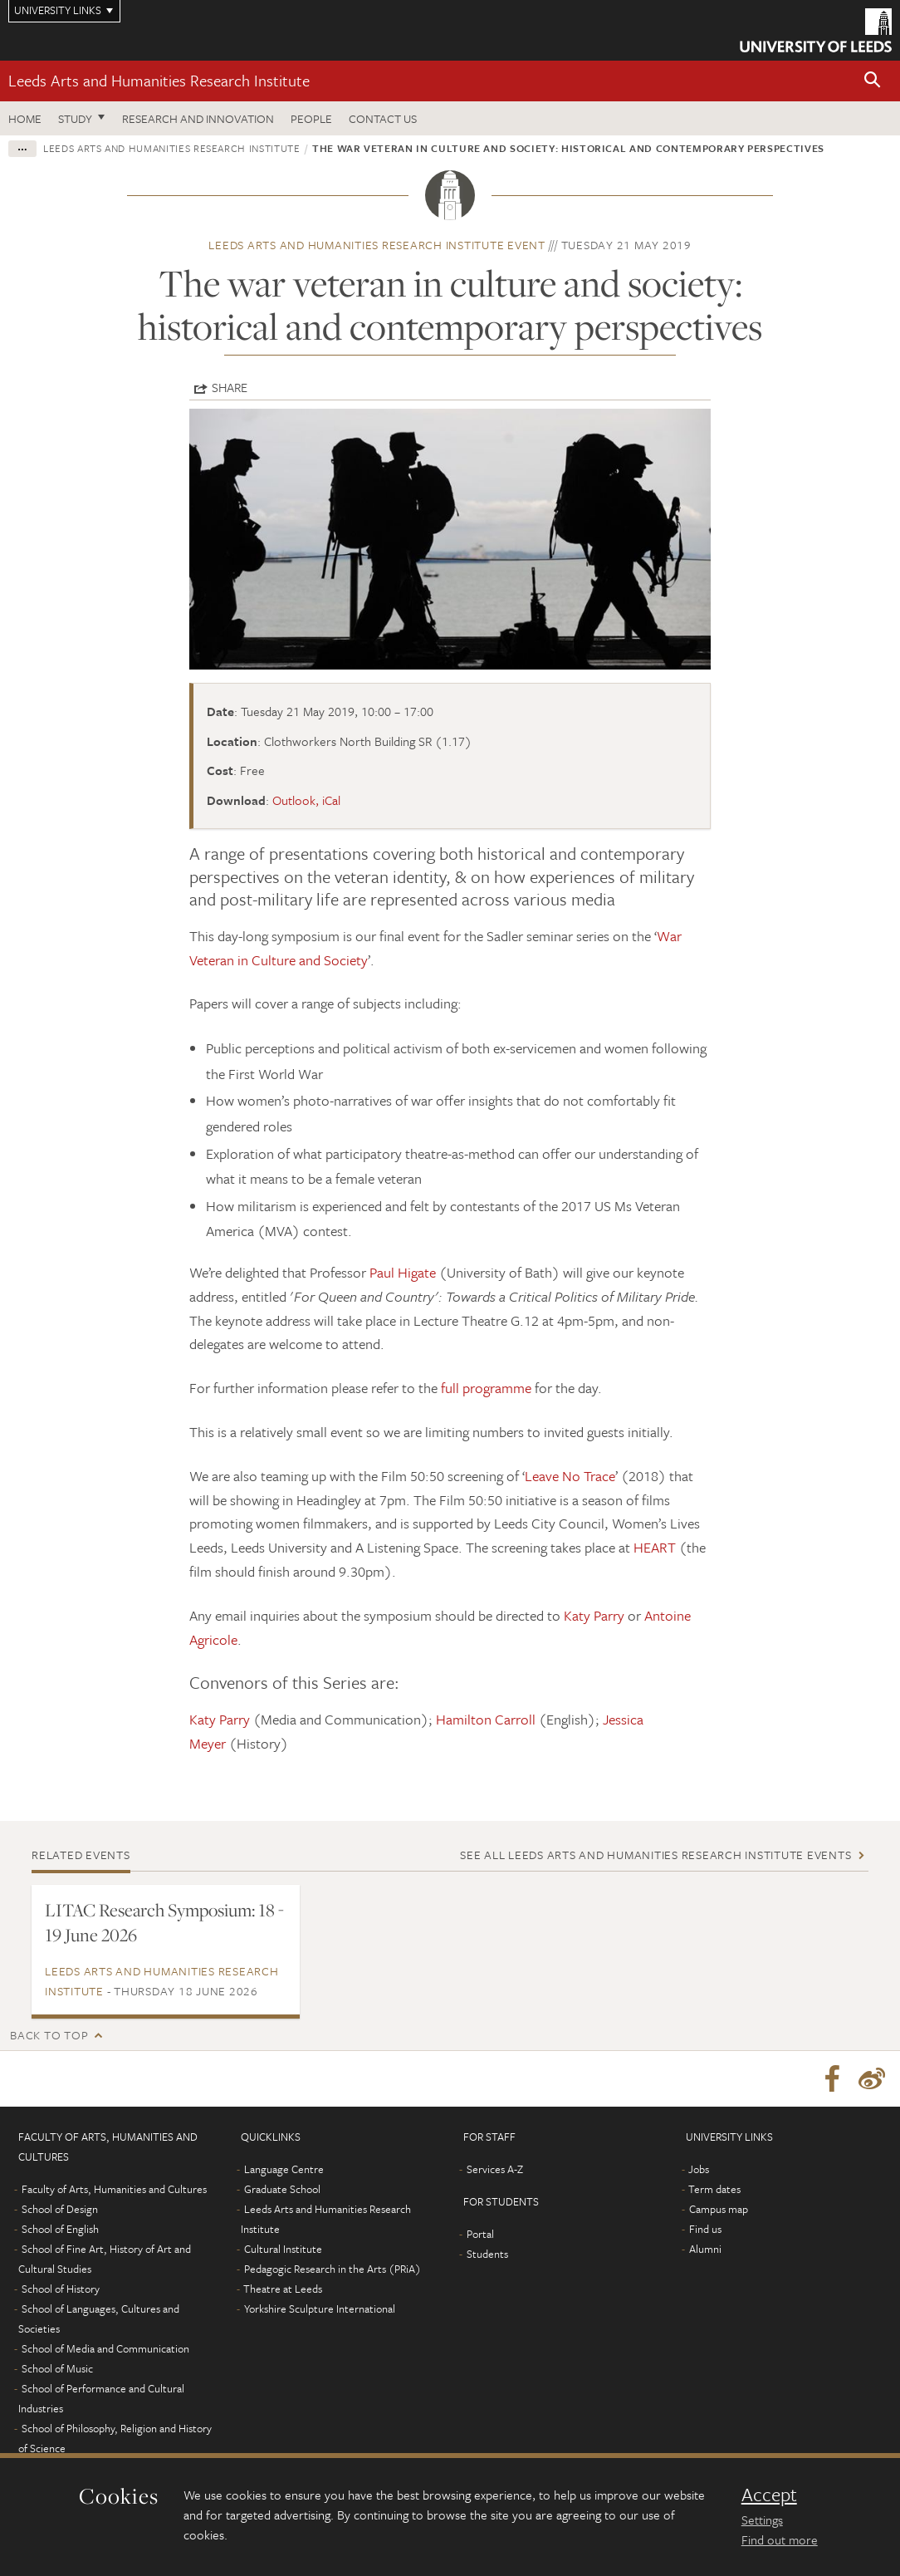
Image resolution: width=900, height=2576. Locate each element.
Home (25, 118)
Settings (762, 2519)
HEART (654, 1547)
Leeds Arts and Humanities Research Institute (159, 80)
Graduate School (282, 2191)
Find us (705, 2231)
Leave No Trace (570, 1475)
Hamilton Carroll (487, 1719)
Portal (480, 2236)
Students (487, 2256)
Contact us (383, 118)
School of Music (57, 2371)
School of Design (60, 2211)
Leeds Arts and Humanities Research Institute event (376, 244)
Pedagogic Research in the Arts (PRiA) (332, 2271)
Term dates (714, 2191)
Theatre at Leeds (282, 2291)
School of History (61, 2291)
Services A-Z (495, 2171)
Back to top (49, 2035)
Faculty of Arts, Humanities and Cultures (114, 2191)
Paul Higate (402, 1272)
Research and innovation (198, 118)
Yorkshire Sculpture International (319, 2311)
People (311, 118)
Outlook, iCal (306, 800)
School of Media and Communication (105, 2351)
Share (229, 387)
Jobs (698, 2171)
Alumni (705, 2251)
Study (75, 118)
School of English (60, 2231)
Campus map (718, 2211)
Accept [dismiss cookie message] (769, 2495)
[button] (873, 81)
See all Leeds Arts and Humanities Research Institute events (655, 1854)
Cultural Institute (283, 2251)
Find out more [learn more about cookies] (779, 2539)
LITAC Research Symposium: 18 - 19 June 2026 (164, 1922)
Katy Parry (594, 1615)
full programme (486, 1387)
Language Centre (284, 2171)
